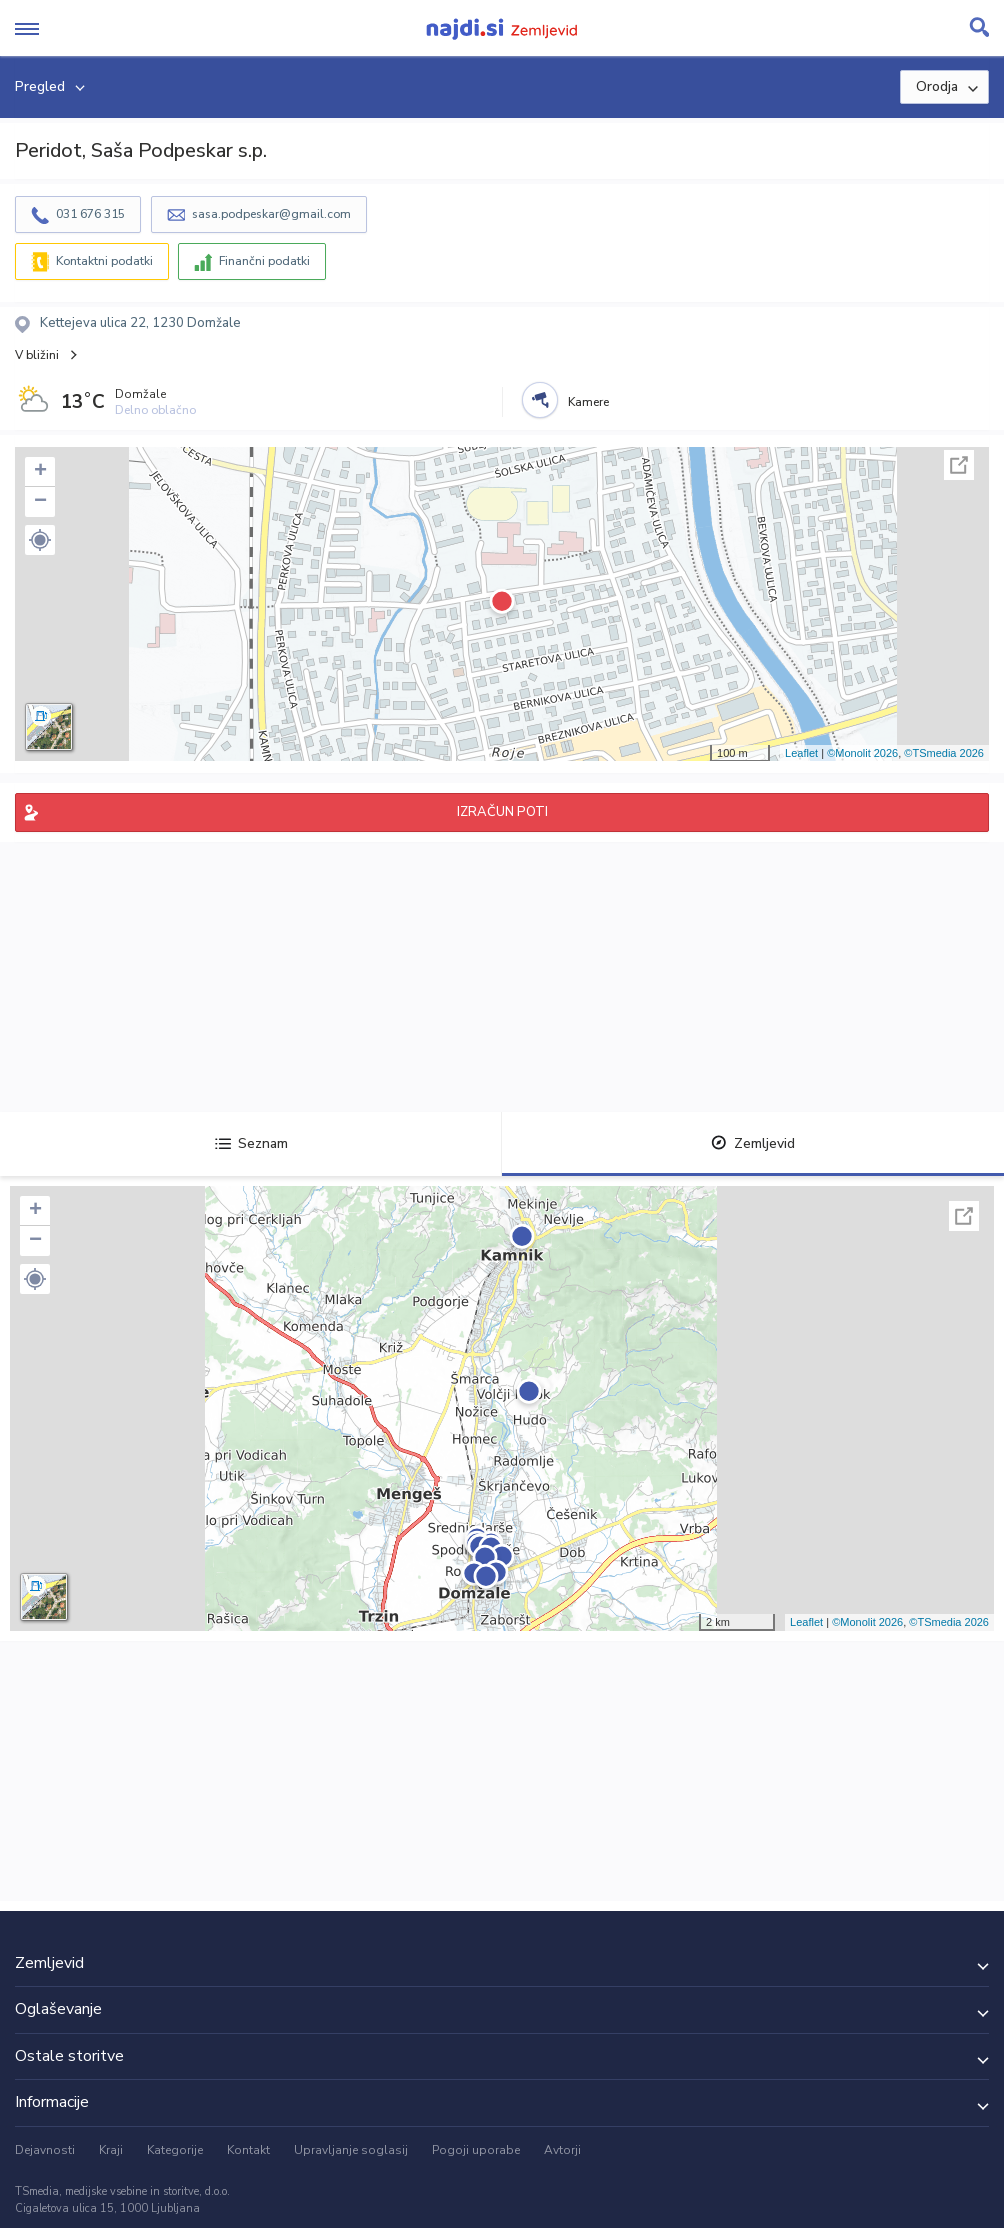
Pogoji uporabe (476, 2150)
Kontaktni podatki (104, 261)
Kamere (588, 402)
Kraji (111, 2150)
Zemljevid (753, 1143)
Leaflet (801, 753)
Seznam (251, 1143)
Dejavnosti (45, 2150)
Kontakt (248, 2150)
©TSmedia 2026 (944, 753)
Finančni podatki (264, 261)
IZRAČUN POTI (502, 812)
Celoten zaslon (959, 465)
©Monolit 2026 (862, 753)
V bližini (37, 355)
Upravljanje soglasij (351, 2150)
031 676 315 (90, 214)
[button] (40, 540)
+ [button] (40, 472)
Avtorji (562, 2150)
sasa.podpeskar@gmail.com (271, 214)
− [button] (40, 502)
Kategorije (175, 2150)
